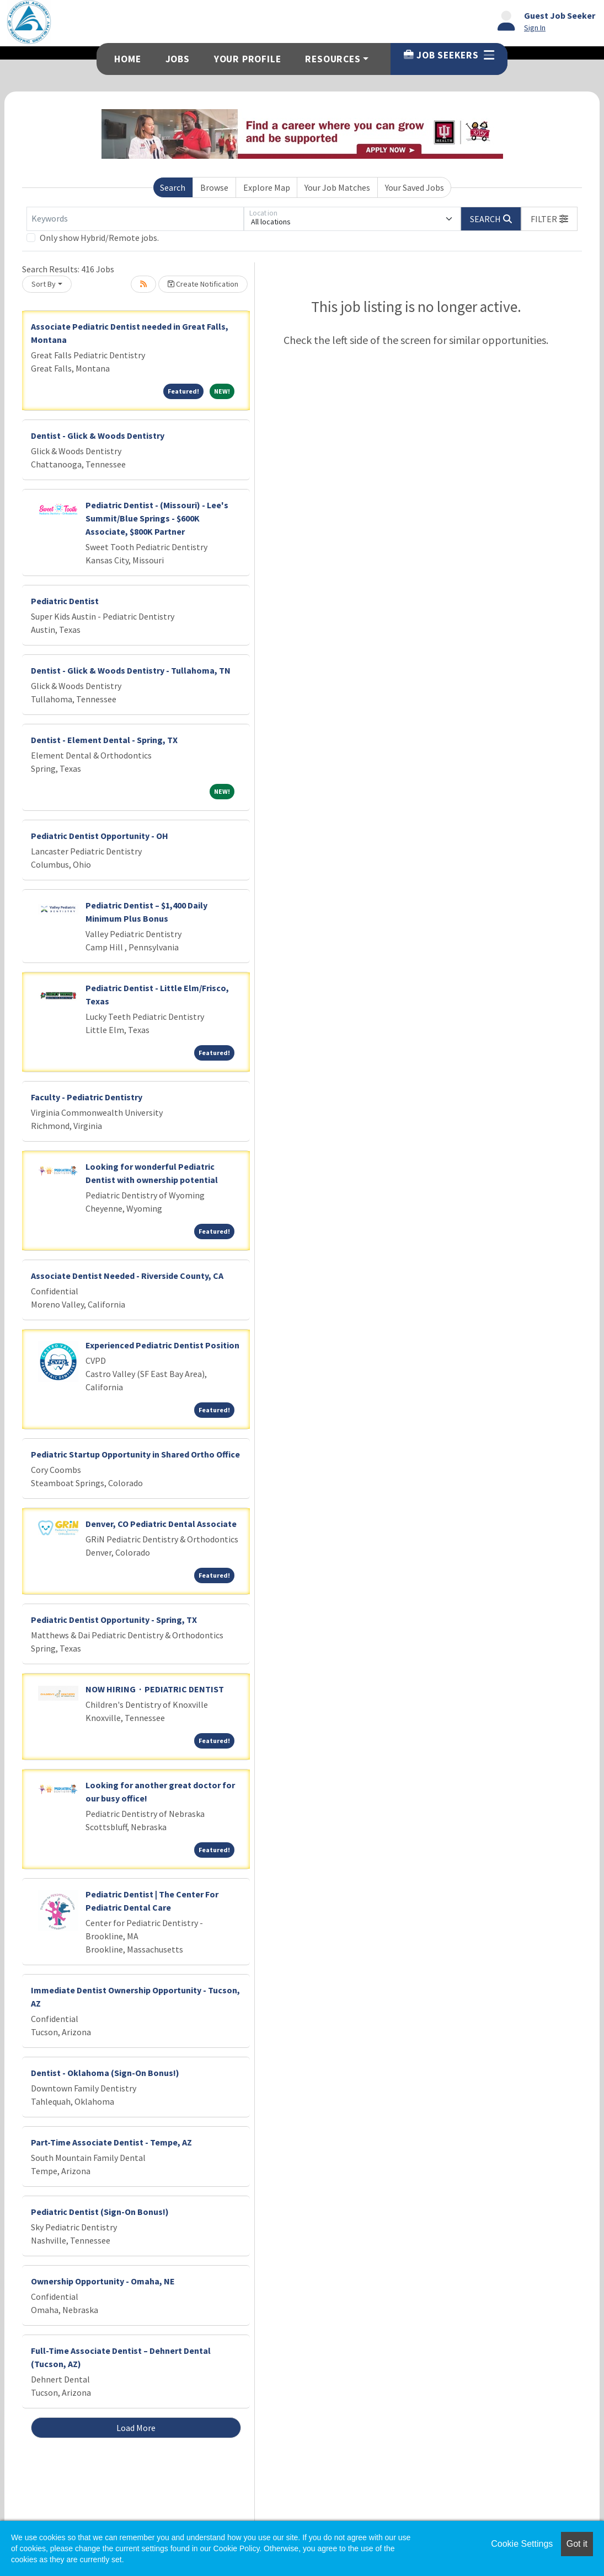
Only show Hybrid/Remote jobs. (99, 237)
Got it (576, 2543)
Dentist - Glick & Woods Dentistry (97, 435)
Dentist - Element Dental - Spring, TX (104, 739)
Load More (136, 2427)
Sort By (43, 284)
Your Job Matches (337, 187)
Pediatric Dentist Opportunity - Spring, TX (114, 1619)
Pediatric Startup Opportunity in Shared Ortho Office (135, 1454)
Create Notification (203, 284)
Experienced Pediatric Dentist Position (162, 1345)
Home (127, 59)
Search (172, 187)
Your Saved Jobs (414, 187)
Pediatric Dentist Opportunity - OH (99, 835)
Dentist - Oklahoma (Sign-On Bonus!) (105, 2072)
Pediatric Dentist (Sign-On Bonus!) (100, 2211)
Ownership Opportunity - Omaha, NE (103, 2281)
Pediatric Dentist (65, 600)
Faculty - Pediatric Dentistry (86, 1097)
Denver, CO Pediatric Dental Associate (161, 1523)
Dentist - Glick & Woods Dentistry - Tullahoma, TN (131, 670)
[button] (549, 219)
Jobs (177, 59)
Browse (214, 187)
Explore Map (266, 187)
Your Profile (247, 59)
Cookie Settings (522, 2543)
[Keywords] (135, 219)
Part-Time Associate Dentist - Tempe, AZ (111, 2142)
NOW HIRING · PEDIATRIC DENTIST (154, 1689)
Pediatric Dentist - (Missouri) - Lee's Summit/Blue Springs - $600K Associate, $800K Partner (156, 518)
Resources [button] (332, 59)
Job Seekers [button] (449, 55)
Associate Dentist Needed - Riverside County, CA (127, 1275)
